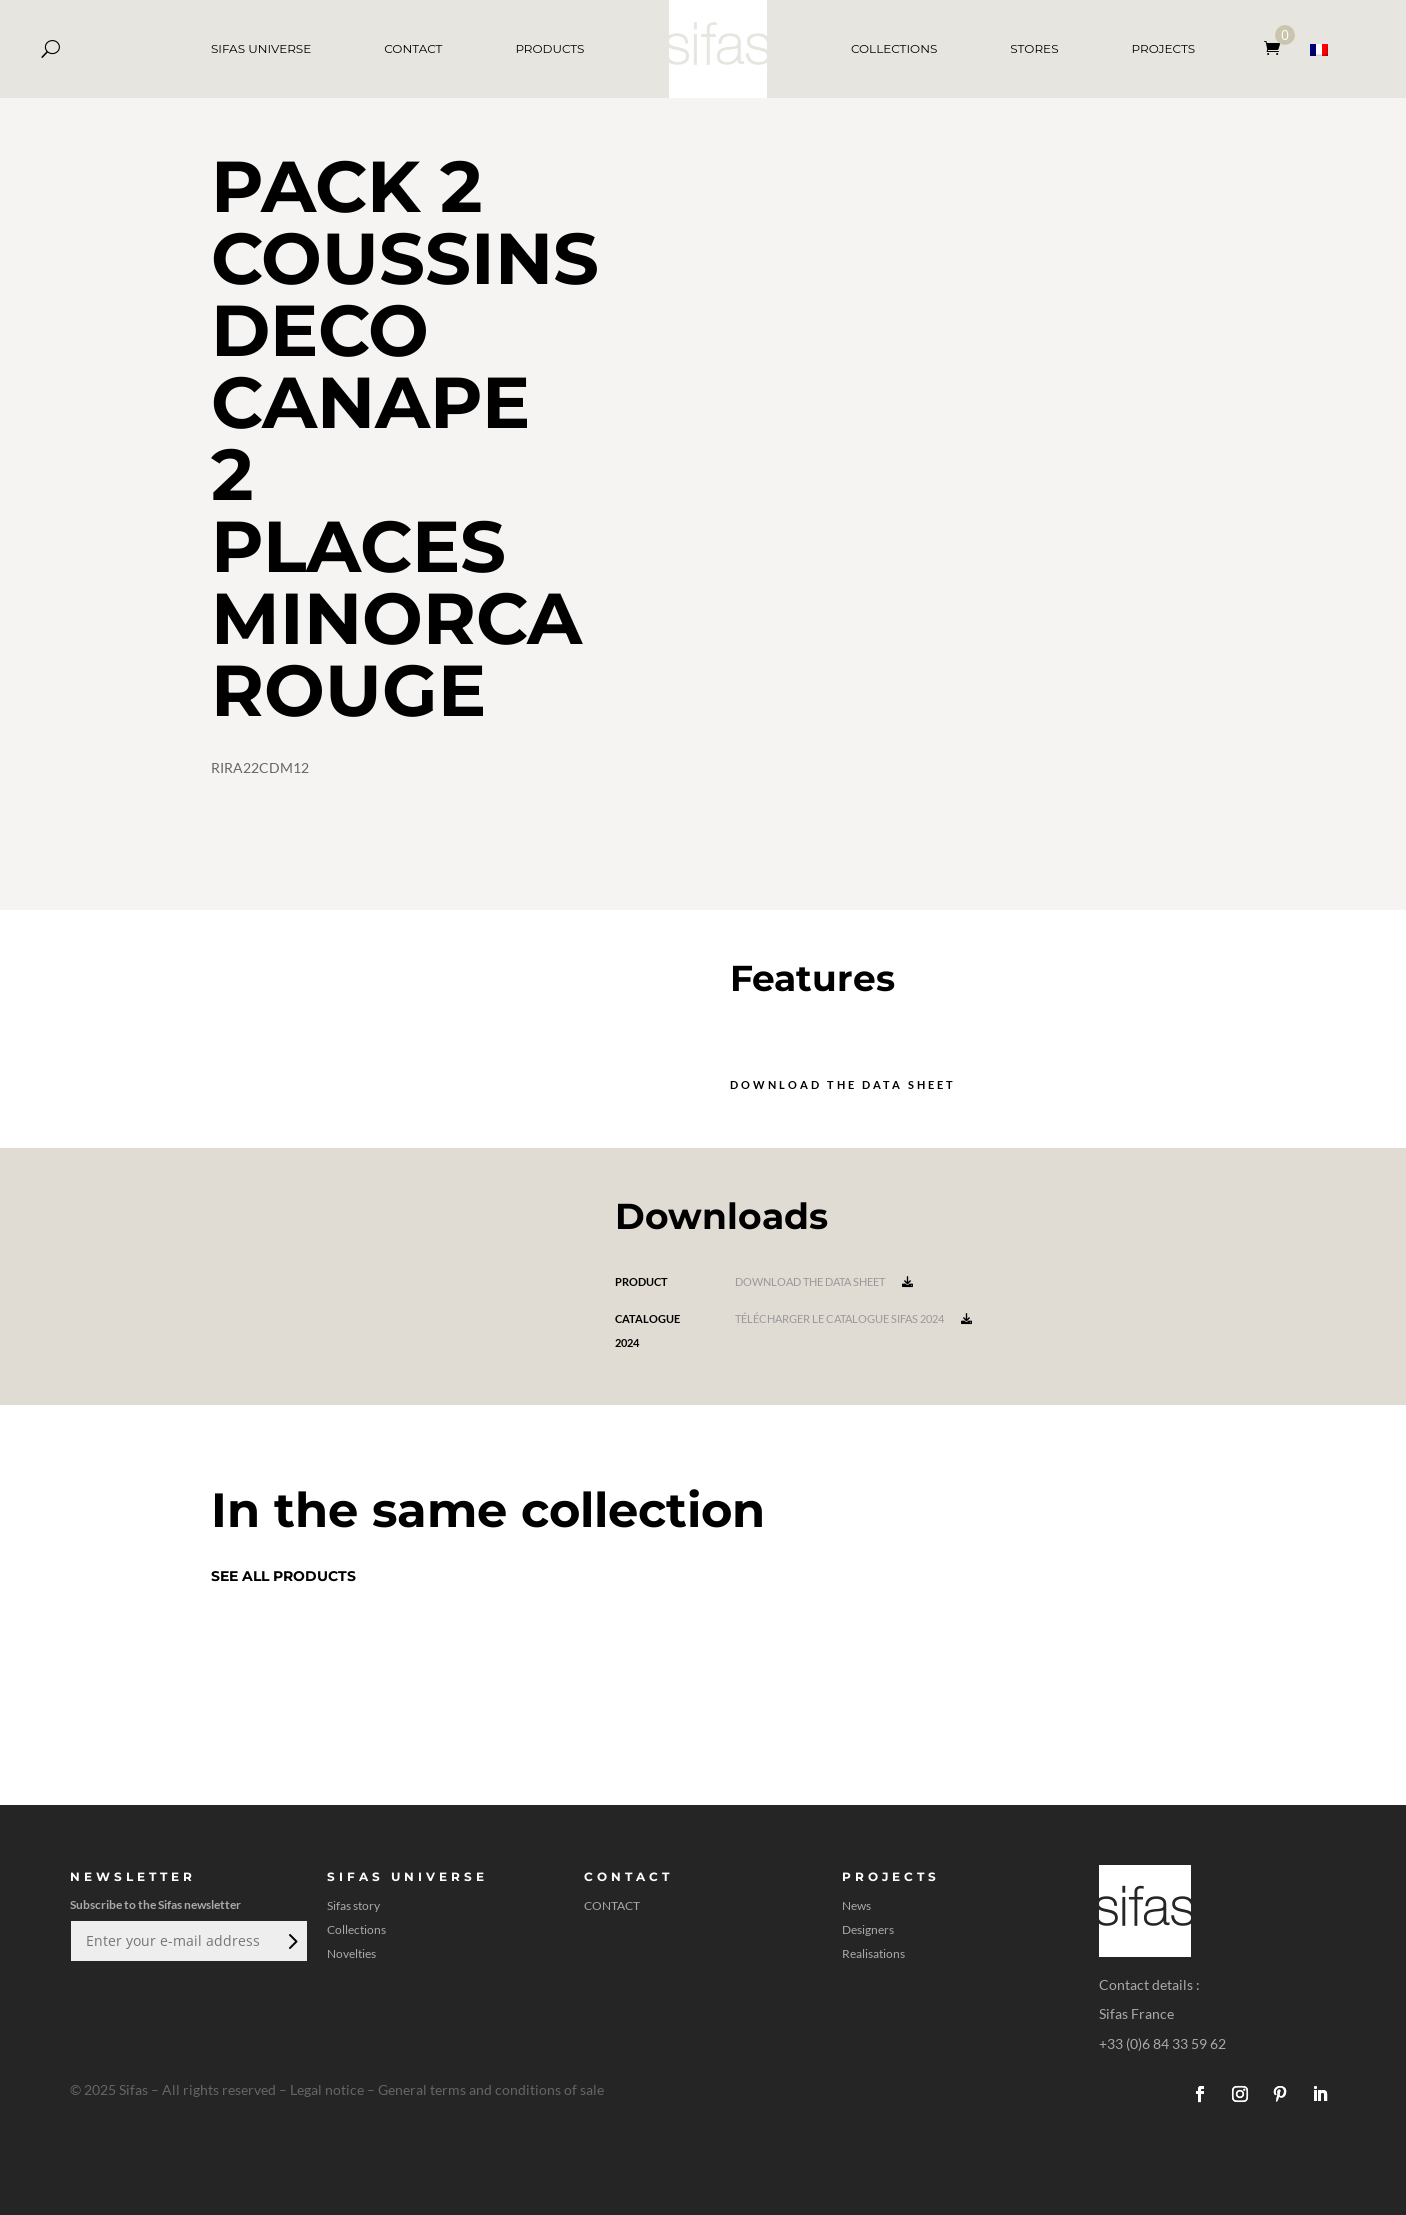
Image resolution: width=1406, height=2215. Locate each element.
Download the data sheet (843, 1084)
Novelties (351, 1954)
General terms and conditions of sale (491, 2089)
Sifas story (353, 1906)
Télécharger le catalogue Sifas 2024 (853, 1318)
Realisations (873, 1954)
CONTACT (413, 48)
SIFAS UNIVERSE (261, 48)
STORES (1034, 48)
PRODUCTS (549, 48)
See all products (283, 1576)
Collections (356, 1930)
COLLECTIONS (894, 48)
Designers (868, 1930)
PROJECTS (1164, 48)
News (856, 1906)
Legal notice (327, 2089)
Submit (291, 1941)
